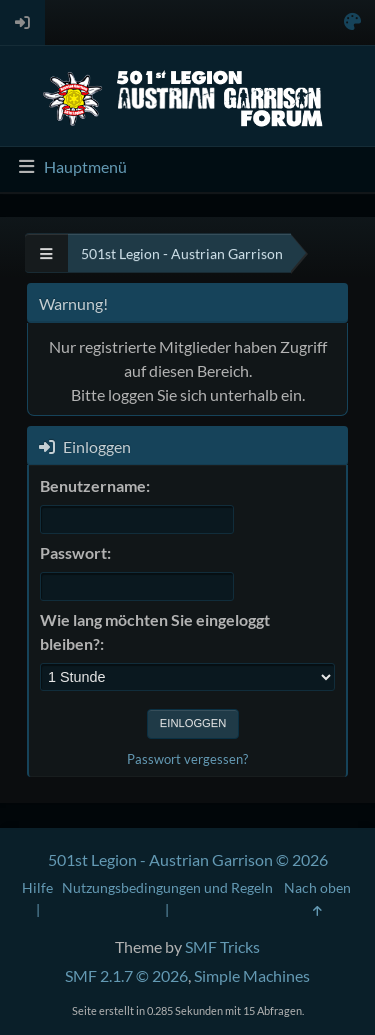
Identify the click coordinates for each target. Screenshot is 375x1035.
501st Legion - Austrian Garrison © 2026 (188, 859)
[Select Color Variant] (352, 22)
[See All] (46, 253)
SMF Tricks (222, 946)
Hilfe (37, 887)
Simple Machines (252, 975)
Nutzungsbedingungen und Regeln (167, 887)
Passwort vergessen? (187, 759)
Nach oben (317, 898)
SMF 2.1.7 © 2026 (126, 975)
